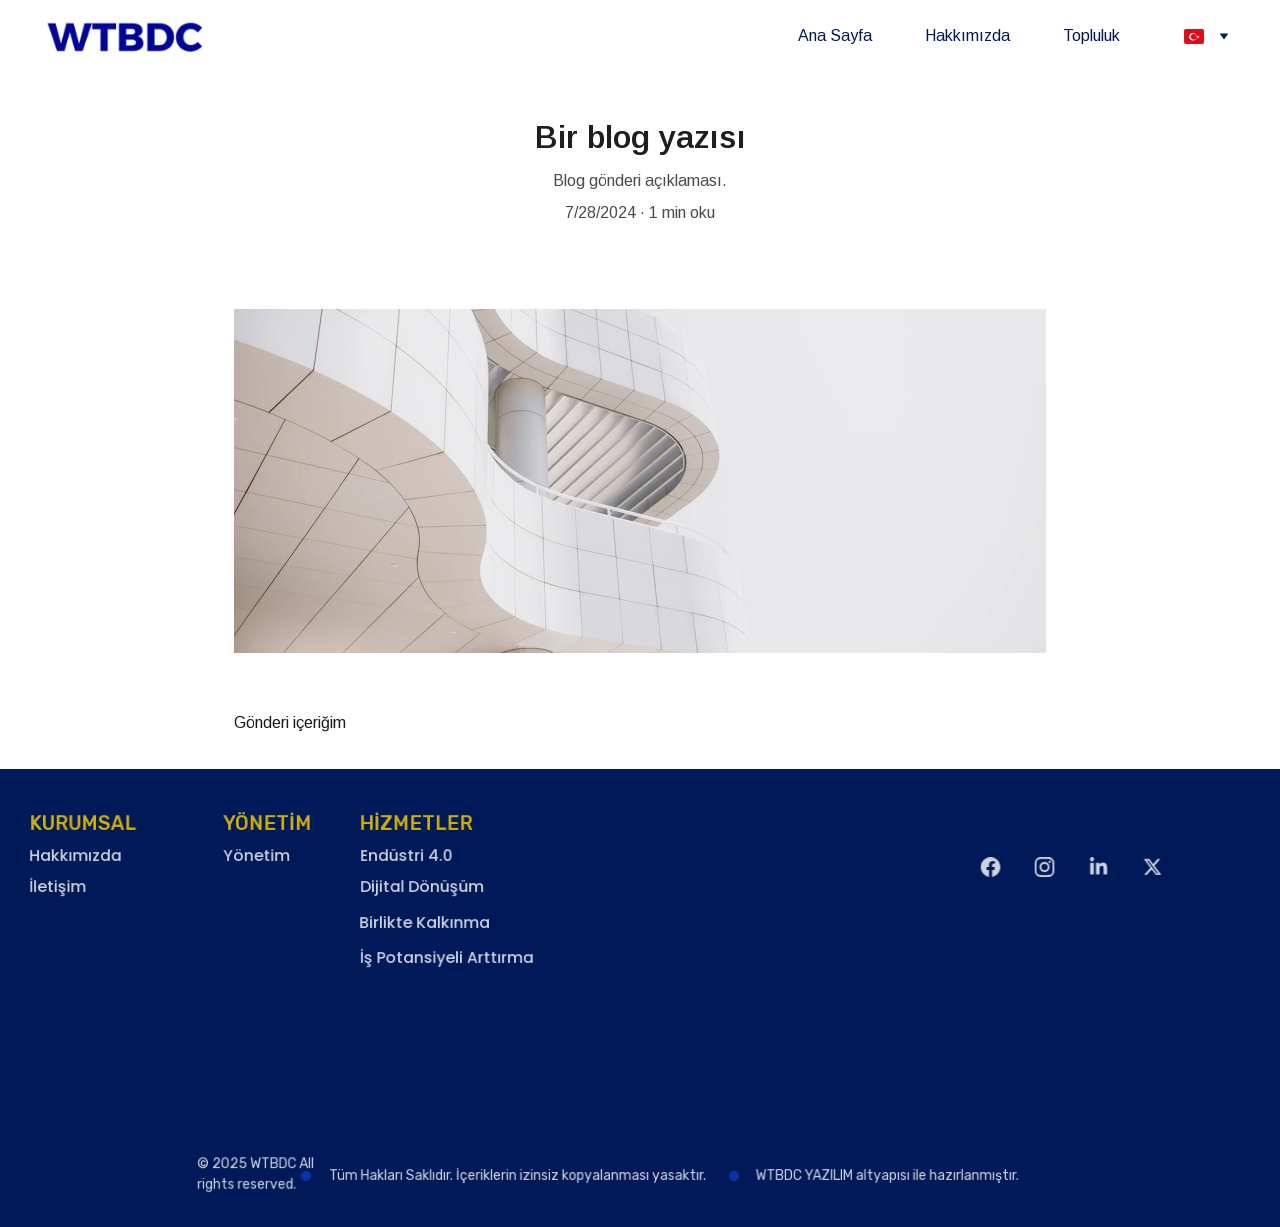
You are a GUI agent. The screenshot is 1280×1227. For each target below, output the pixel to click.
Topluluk (1091, 35)
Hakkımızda (967, 35)
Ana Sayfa (835, 35)
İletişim (59, 887)
